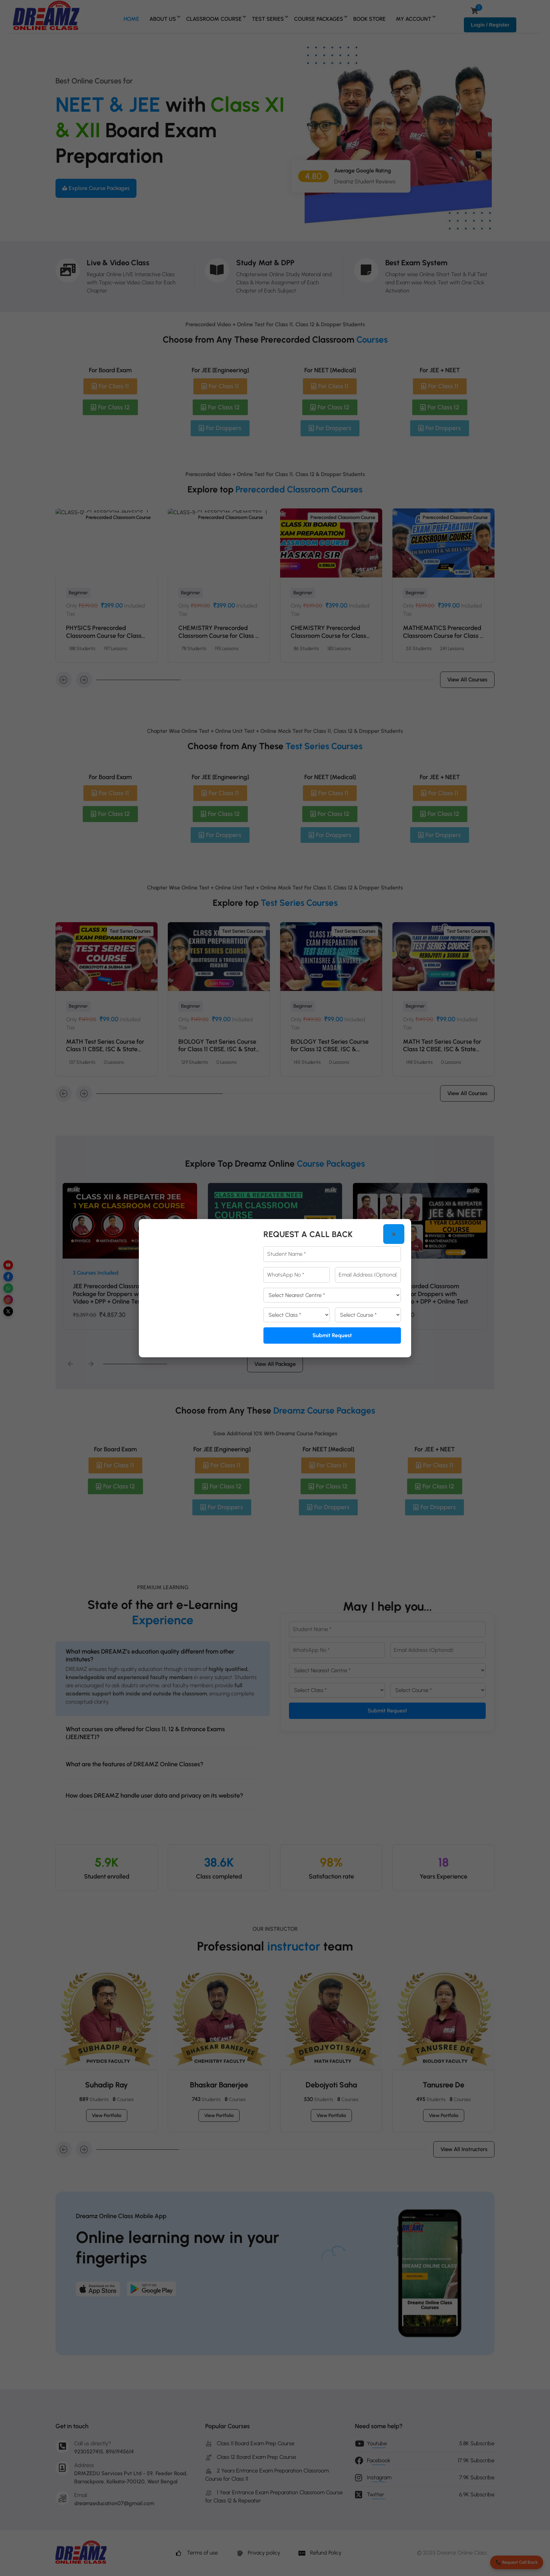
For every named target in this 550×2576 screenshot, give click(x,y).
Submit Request (332, 1335)
